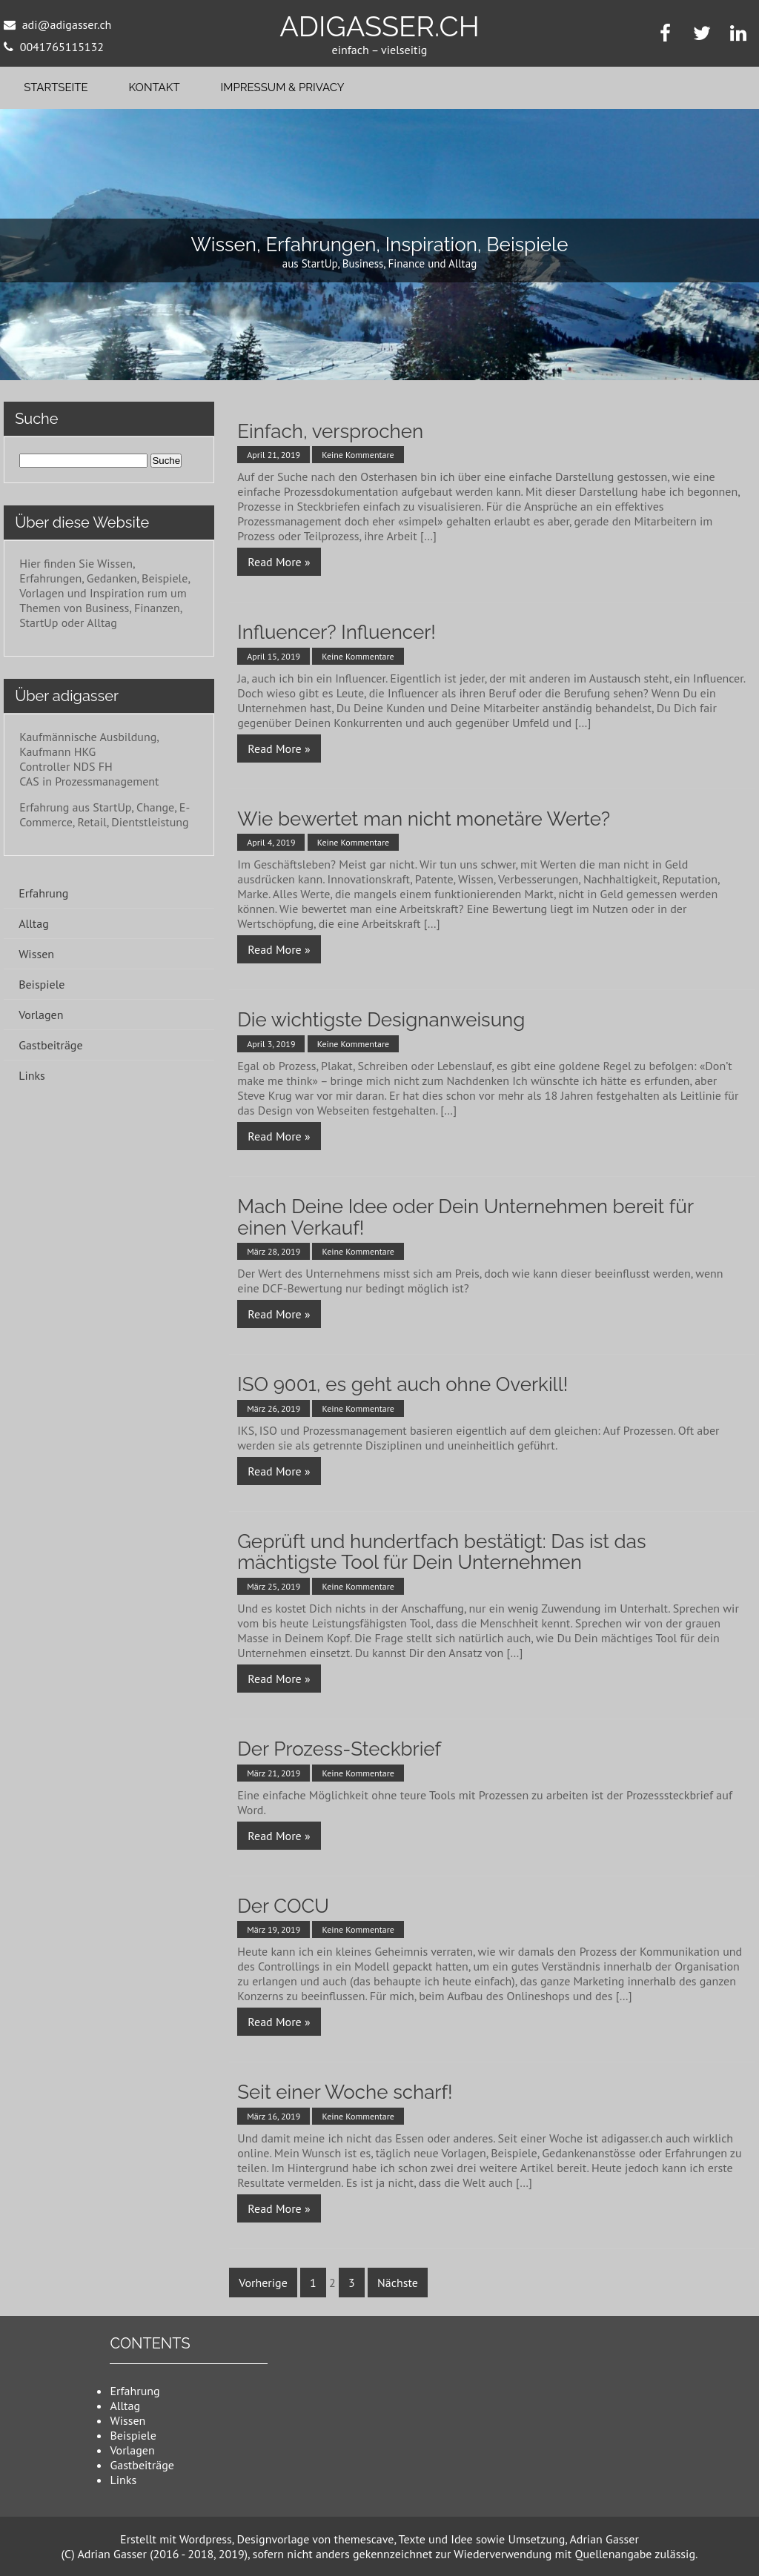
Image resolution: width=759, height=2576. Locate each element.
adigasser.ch (379, 26)
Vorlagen (41, 1014)
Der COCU (283, 1906)
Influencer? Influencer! (336, 632)
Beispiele (41, 984)
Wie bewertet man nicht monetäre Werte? (423, 819)
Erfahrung (43, 893)
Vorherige (263, 2282)
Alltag (34, 923)
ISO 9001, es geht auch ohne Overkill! (402, 1384)
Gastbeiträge (50, 1045)
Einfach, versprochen (330, 431)
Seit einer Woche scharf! (344, 2092)
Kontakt (154, 87)
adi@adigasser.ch (67, 24)
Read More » (279, 561)
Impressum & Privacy (283, 87)
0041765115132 (62, 46)
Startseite (55, 87)
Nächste (397, 2282)
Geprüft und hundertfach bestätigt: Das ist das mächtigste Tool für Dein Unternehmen (441, 1552)
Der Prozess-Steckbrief (339, 1749)
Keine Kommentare (358, 454)
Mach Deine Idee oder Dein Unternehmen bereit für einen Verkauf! (465, 1217)
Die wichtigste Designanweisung (381, 1020)
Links (32, 1075)
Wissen (36, 953)
